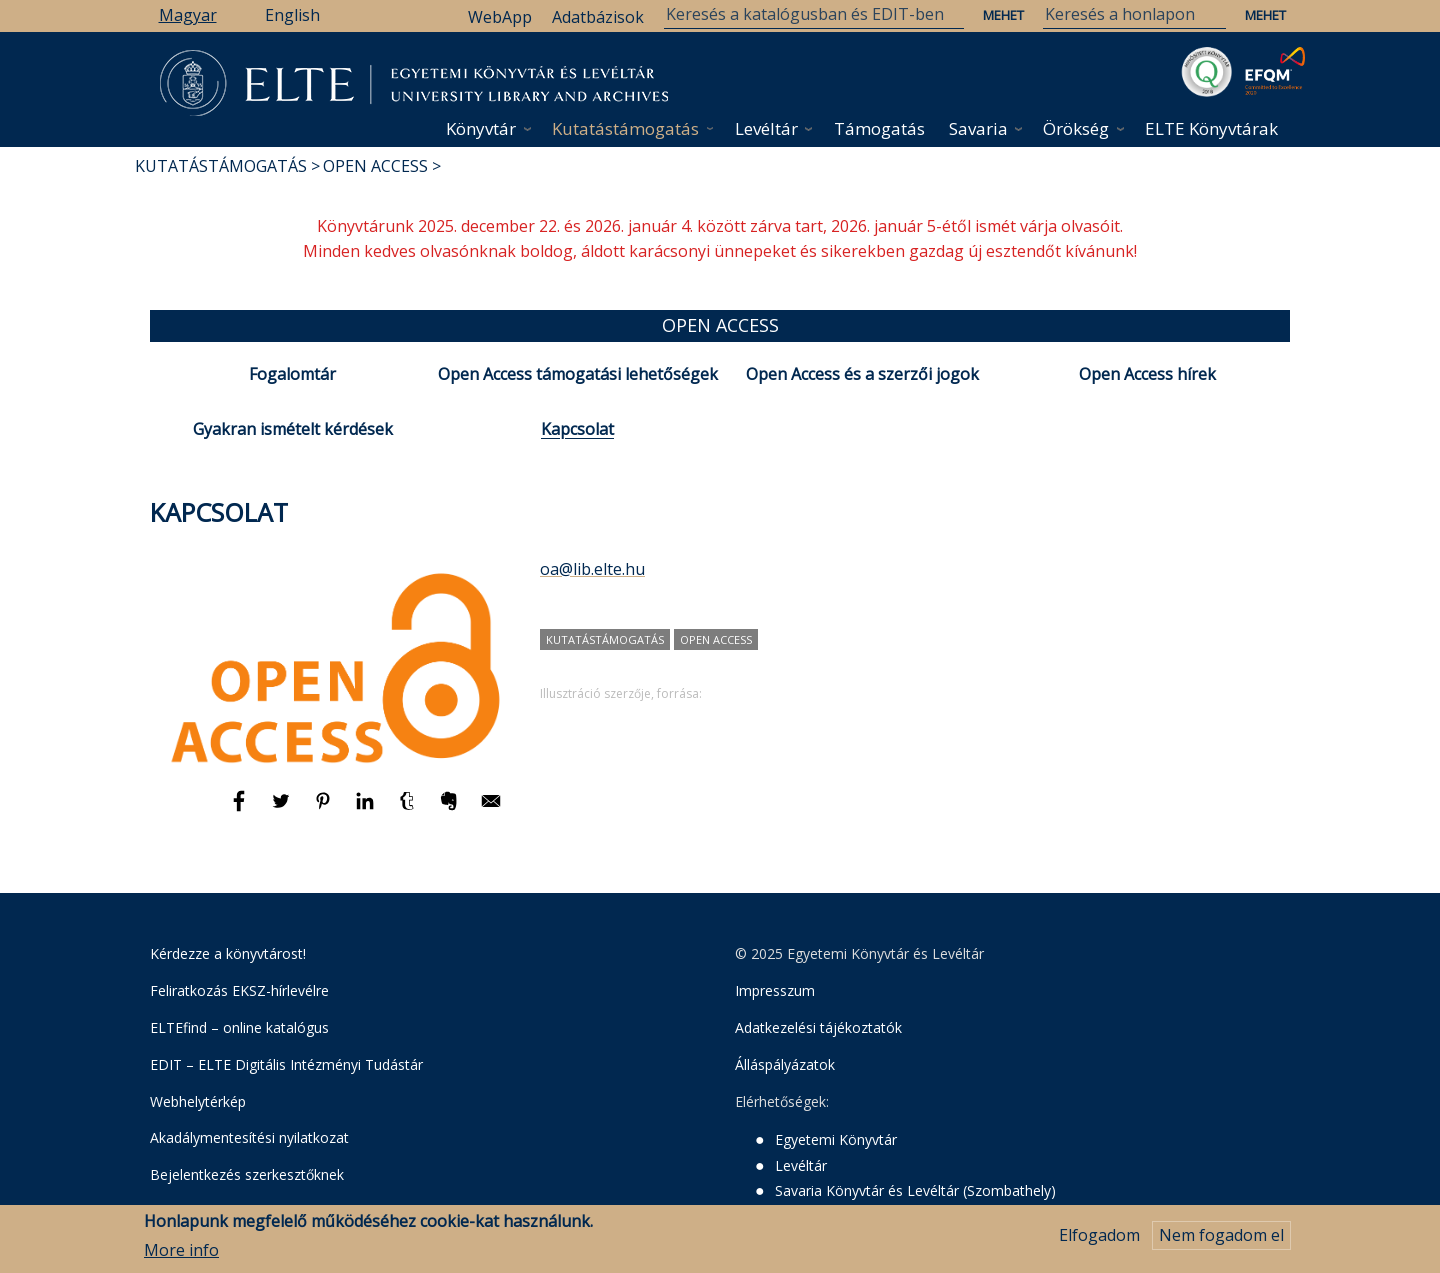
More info (181, 1255)
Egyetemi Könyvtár (836, 1139)
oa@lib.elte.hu (592, 569)
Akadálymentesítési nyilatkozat (249, 1137)
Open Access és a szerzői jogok (862, 374)
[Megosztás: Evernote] (451, 810)
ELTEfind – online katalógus (239, 1027)
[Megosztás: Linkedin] (367, 810)
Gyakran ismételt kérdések (293, 429)
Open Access (375, 166)
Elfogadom (1099, 1241)
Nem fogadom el (1221, 1241)
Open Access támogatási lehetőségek (578, 374)
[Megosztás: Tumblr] (409, 810)
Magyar (188, 15)
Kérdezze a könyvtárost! (228, 953)
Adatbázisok (598, 17)
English (292, 15)
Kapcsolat (577, 429)
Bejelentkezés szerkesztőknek (247, 1174)
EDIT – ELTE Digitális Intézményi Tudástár (286, 1064)
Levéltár (766, 128)
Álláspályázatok (785, 1064)
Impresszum (775, 990)
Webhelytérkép (198, 1101)
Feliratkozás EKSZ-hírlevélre (239, 990)
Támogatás (879, 128)
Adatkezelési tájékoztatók (818, 1027)
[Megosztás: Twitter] (283, 810)
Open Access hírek (1147, 374)
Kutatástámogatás (625, 128)
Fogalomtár (292, 374)
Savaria (978, 128)
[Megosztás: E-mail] (491, 810)
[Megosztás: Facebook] (241, 810)
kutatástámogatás (605, 639)
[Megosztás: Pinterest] (325, 810)
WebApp (500, 17)
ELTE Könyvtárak (1211, 128)
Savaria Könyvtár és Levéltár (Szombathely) (915, 1190)
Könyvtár (481, 128)
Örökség (1076, 128)
